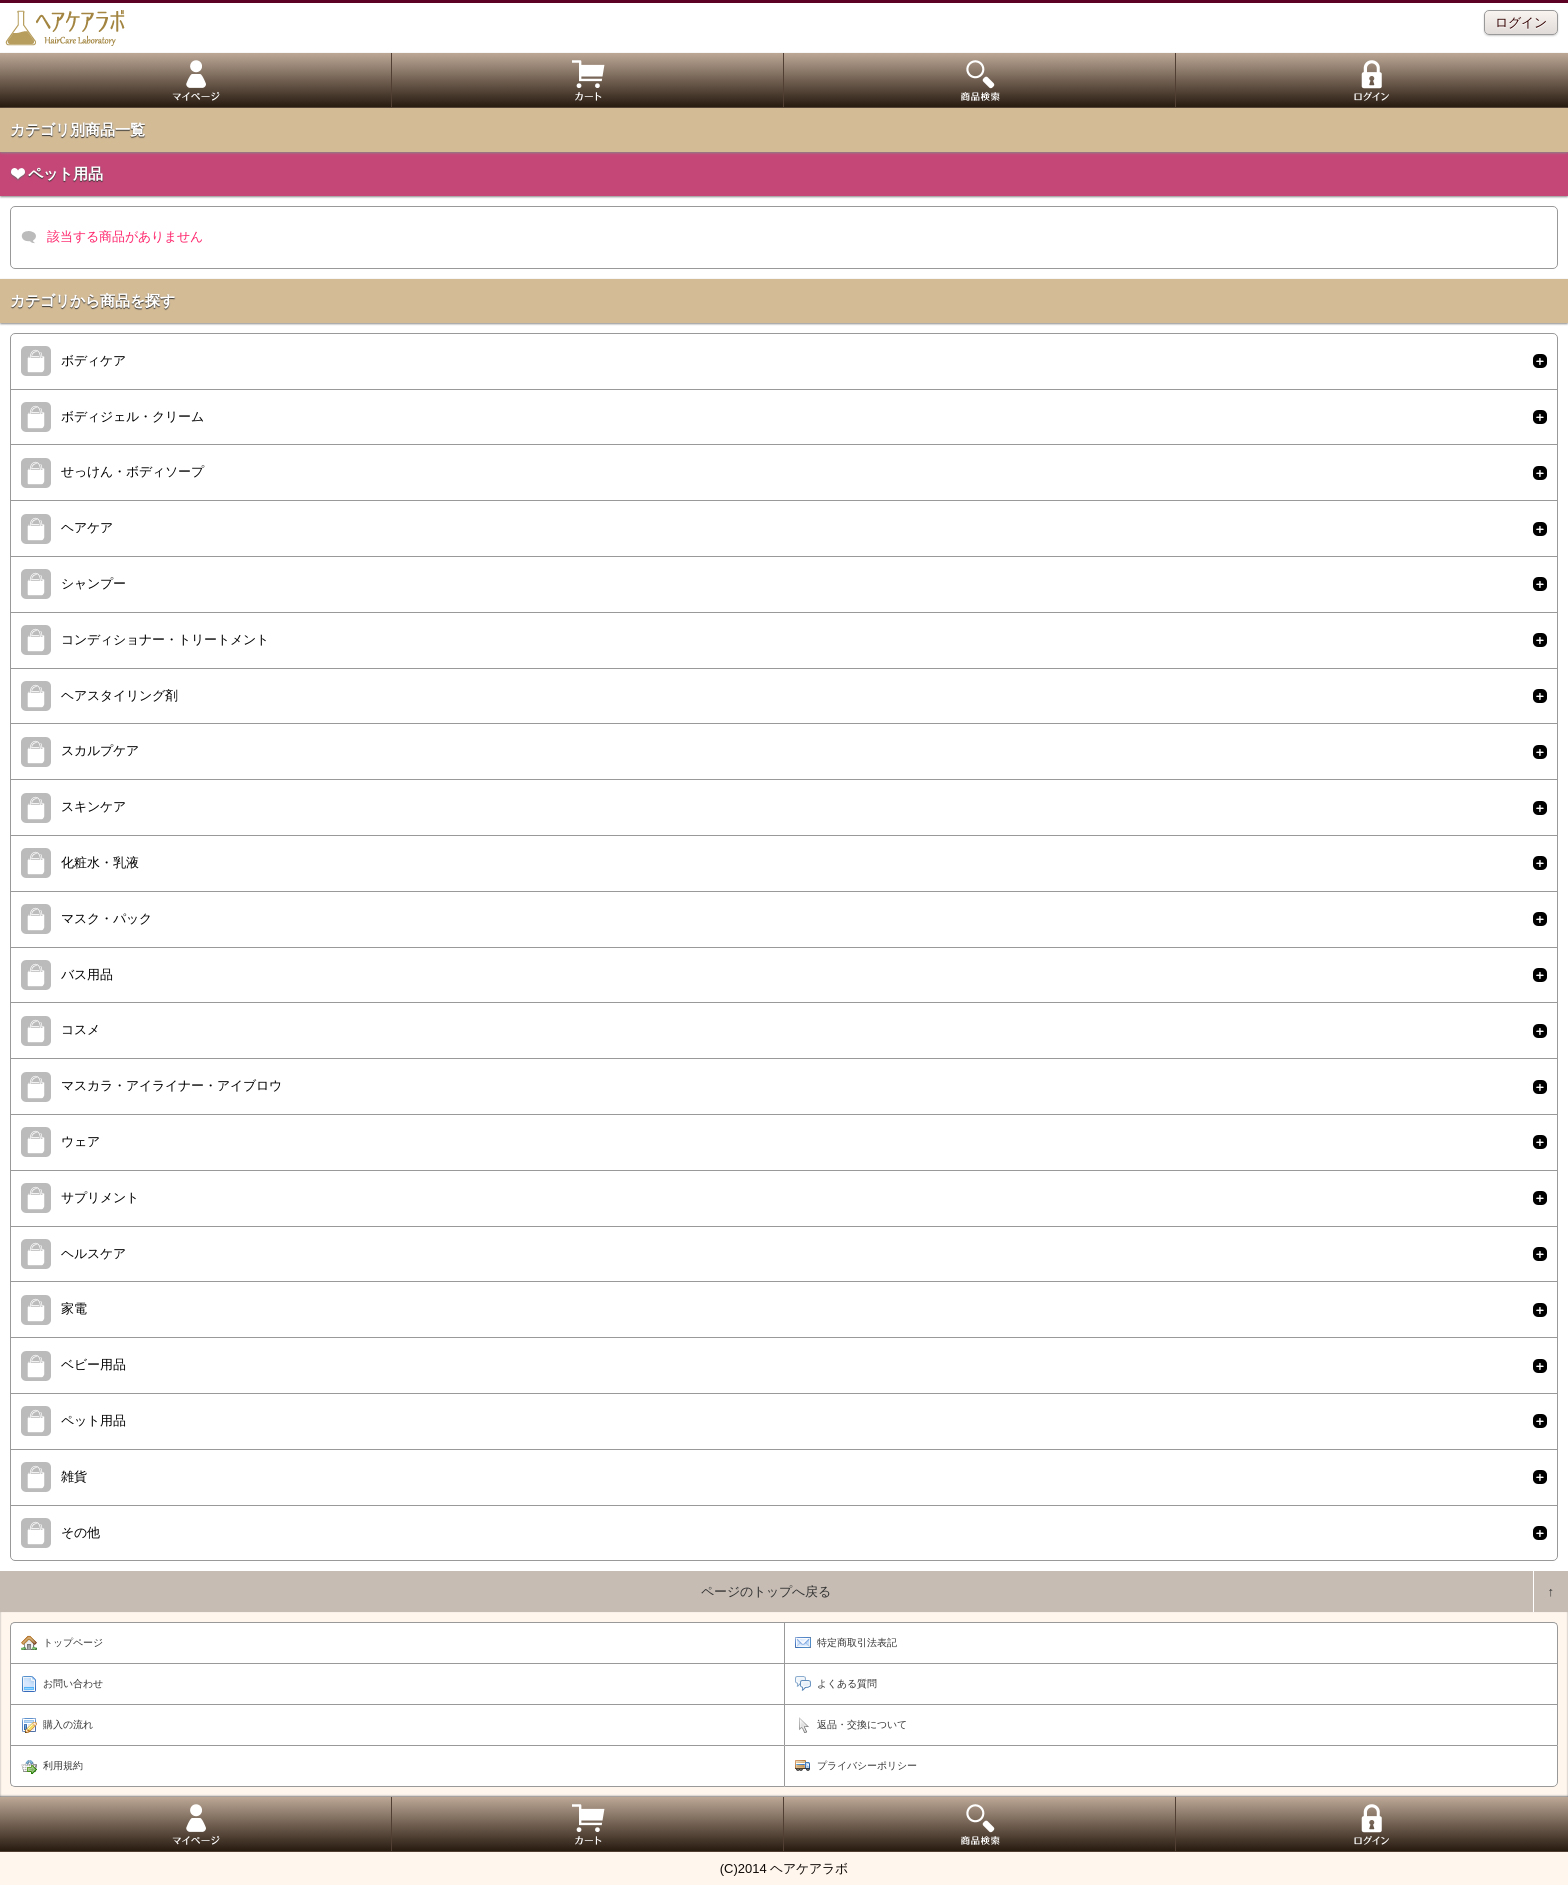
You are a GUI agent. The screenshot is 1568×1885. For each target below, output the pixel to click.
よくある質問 (847, 1683)
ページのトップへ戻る (766, 1591)
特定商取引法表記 (857, 1642)
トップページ (73, 1642)
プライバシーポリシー (867, 1765)
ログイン (1521, 22)
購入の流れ (68, 1724)
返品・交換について (862, 1724)
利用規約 (63, 1765)
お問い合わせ (73, 1683)
